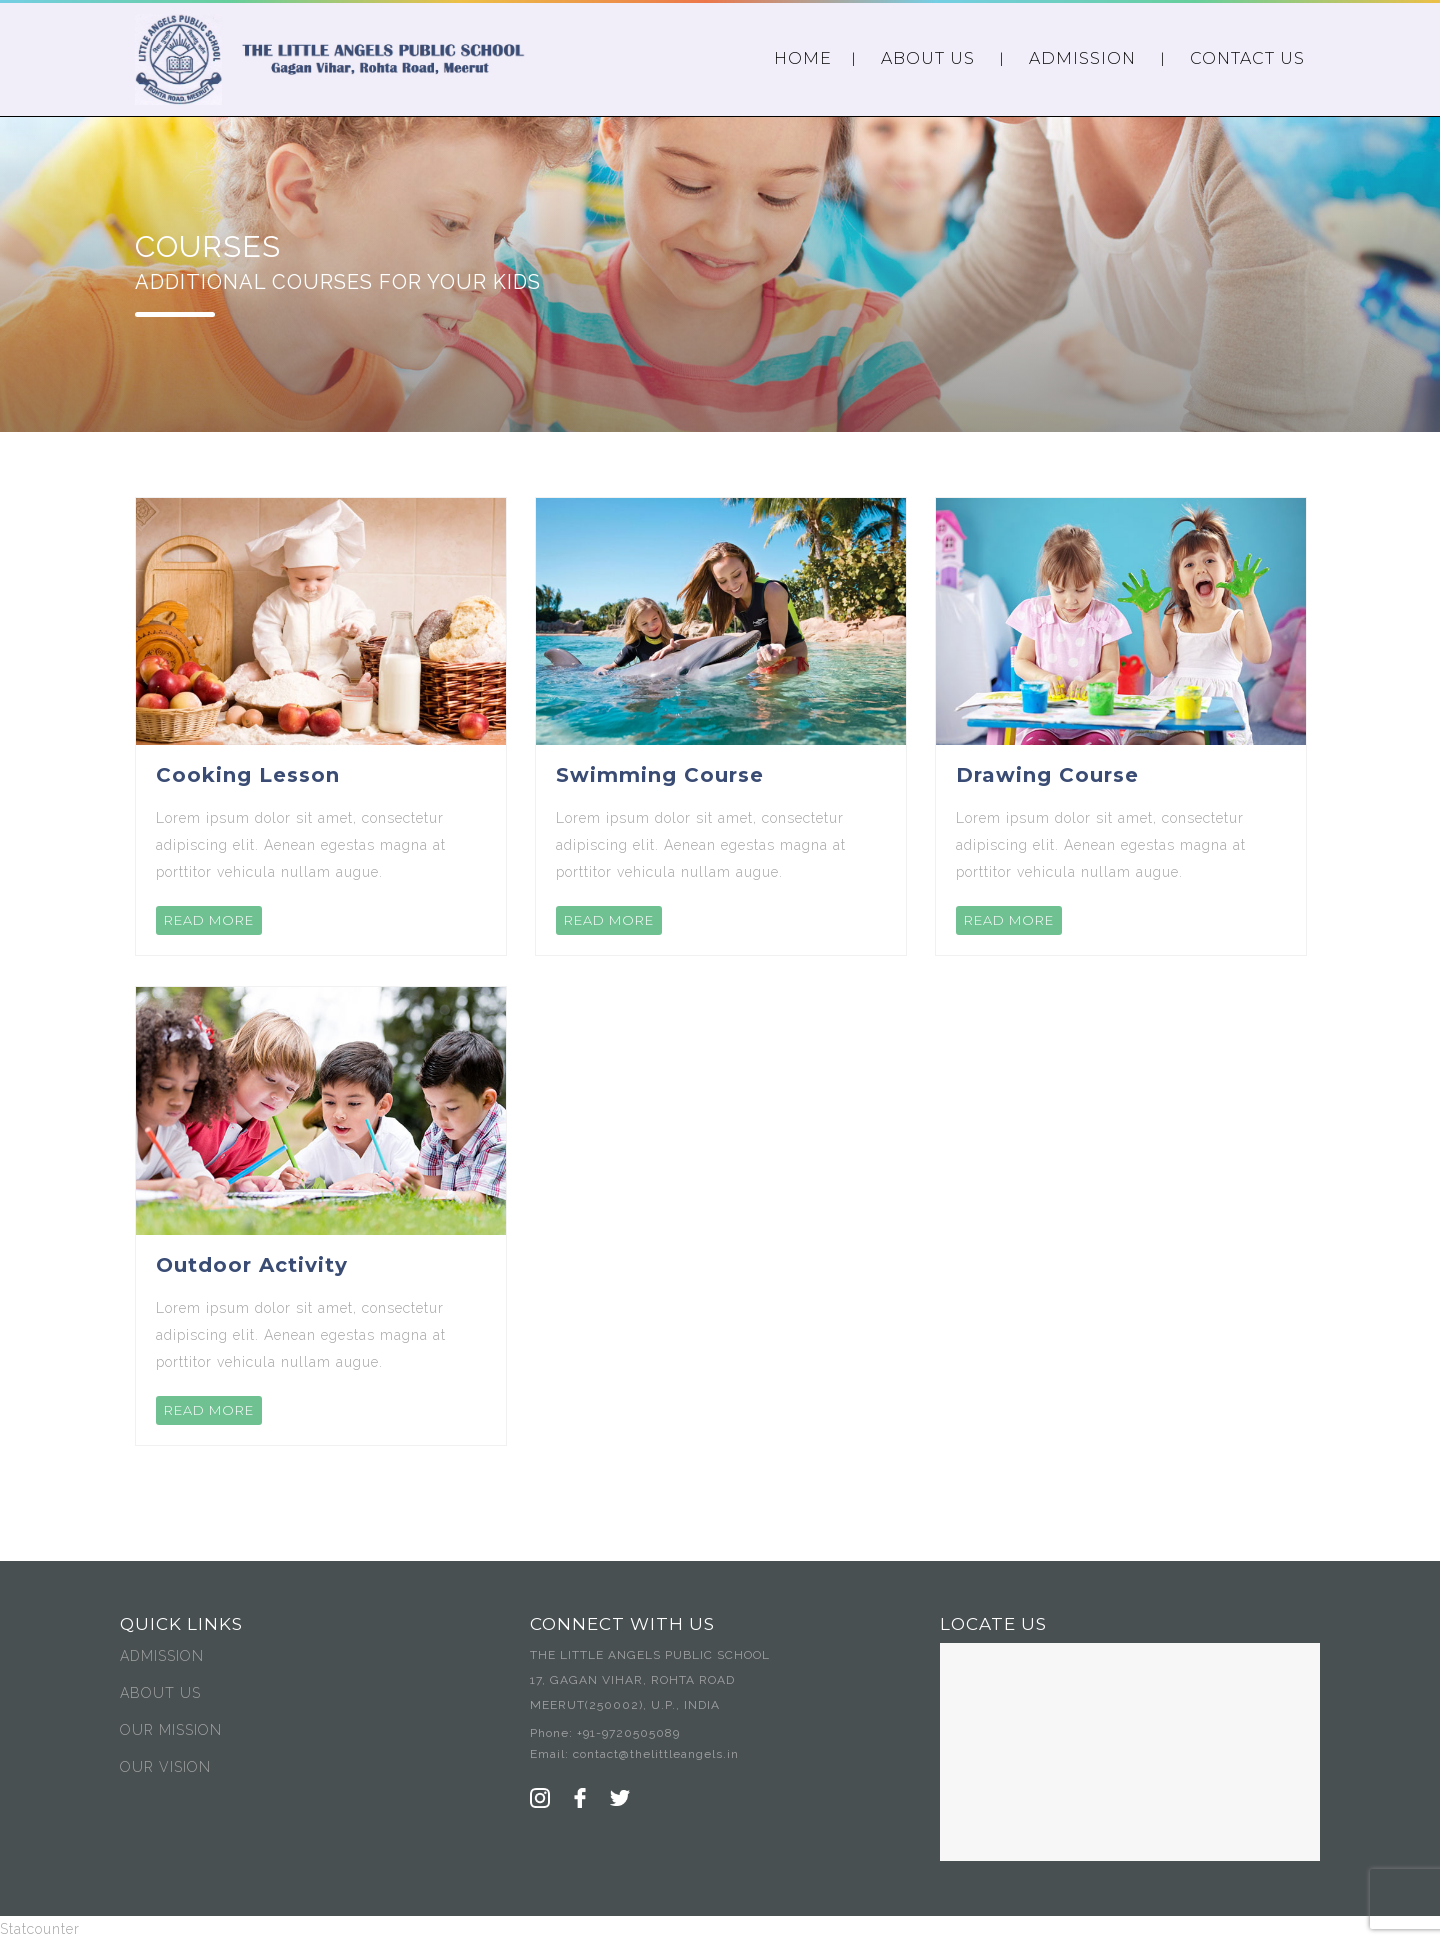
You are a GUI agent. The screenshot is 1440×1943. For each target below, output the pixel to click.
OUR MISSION (171, 1730)
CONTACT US (1247, 58)
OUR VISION (165, 1767)
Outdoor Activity (252, 1265)
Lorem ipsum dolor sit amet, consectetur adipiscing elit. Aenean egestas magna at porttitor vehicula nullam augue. (301, 845)
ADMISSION (1082, 58)
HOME (803, 58)
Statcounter (40, 1929)
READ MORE (209, 920)
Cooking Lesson (248, 775)
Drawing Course (1047, 775)
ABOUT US (928, 58)
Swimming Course (660, 775)
